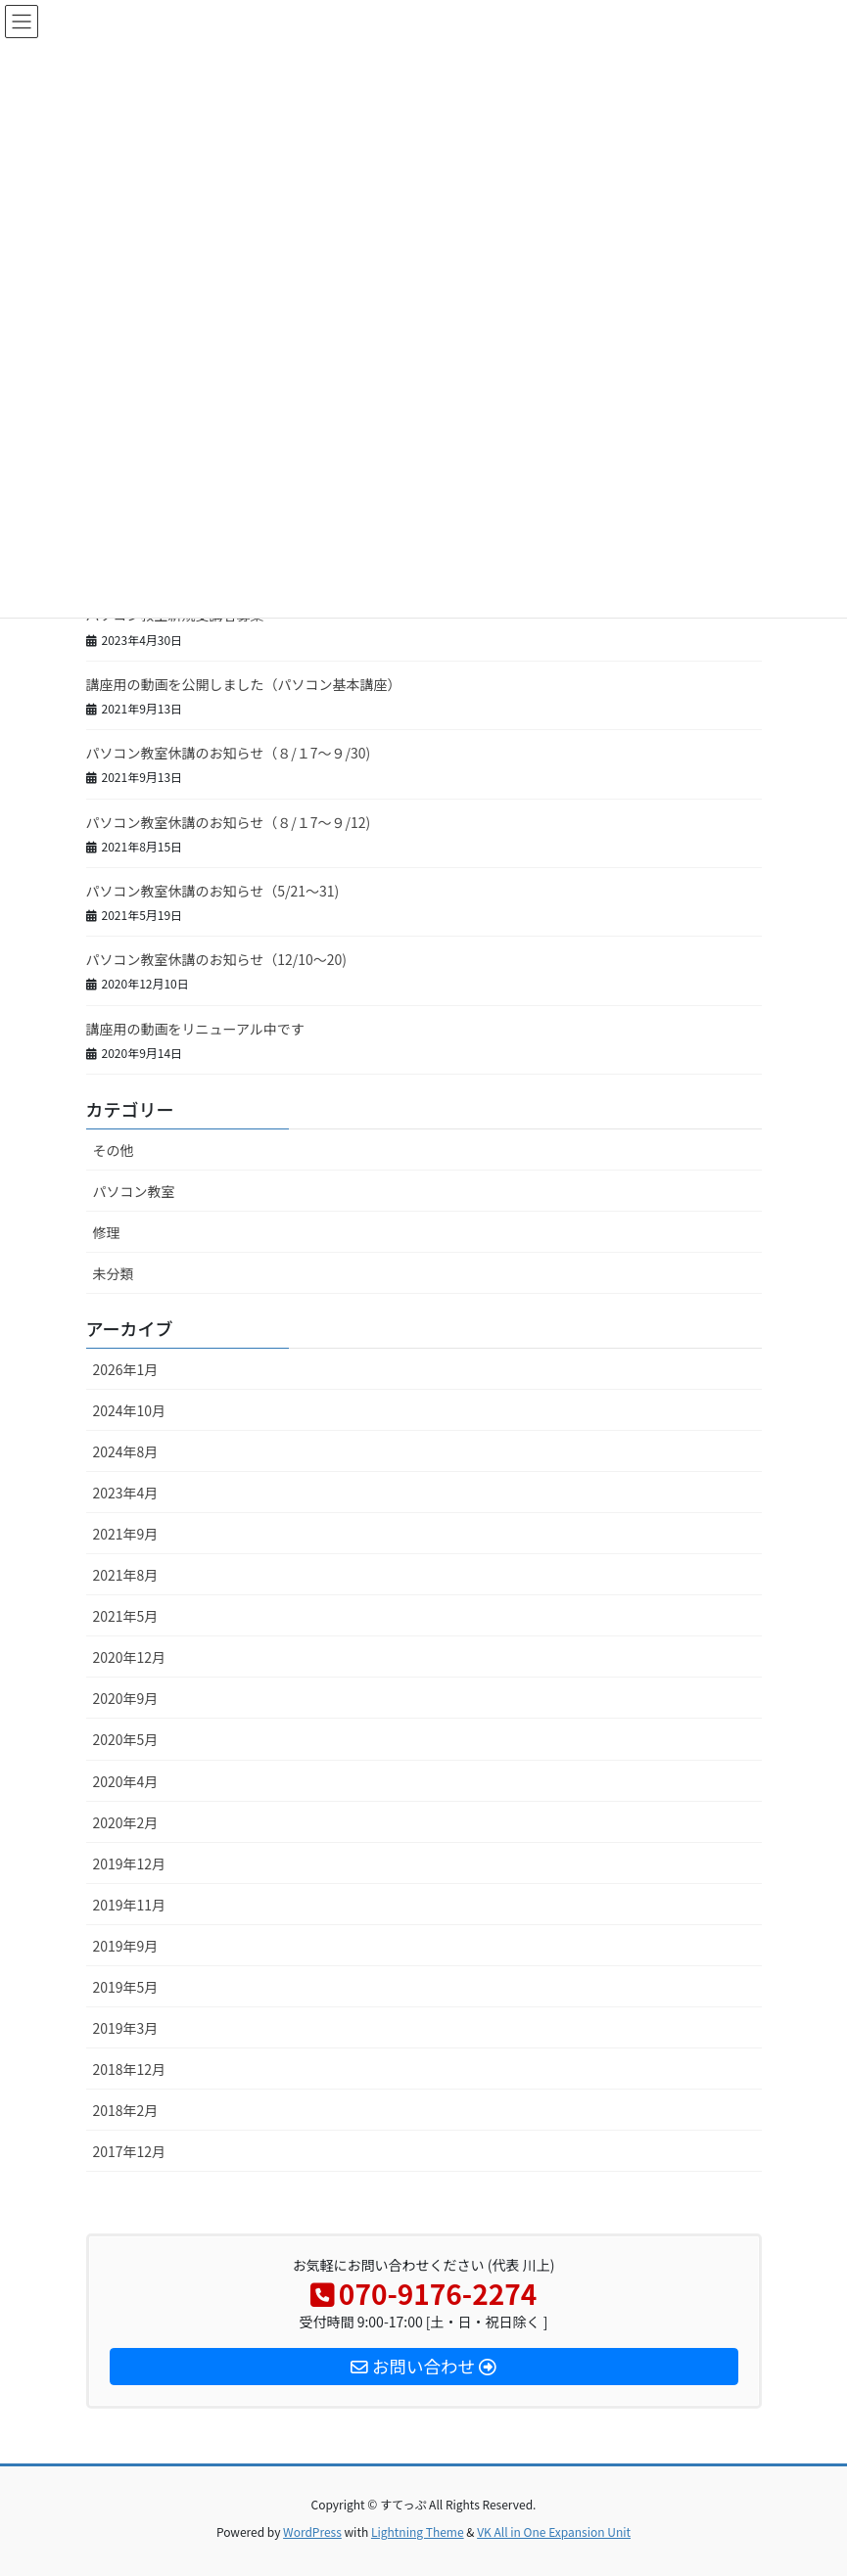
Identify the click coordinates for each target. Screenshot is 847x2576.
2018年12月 (129, 2069)
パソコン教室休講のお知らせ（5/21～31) (213, 890)
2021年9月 (126, 1533)
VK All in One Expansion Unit (554, 2531)
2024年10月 (129, 1410)
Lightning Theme (417, 2531)
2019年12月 (129, 1863)
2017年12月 (129, 2151)
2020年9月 (126, 1698)
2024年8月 (126, 1451)
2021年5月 (126, 1616)
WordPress (312, 2531)
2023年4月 (126, 1492)
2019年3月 (126, 2028)
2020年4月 (126, 1781)
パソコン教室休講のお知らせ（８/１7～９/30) (228, 752)
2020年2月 (126, 1822)
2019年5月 (126, 1987)
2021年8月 (126, 1575)
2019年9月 (126, 1945)
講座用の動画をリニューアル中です (195, 1028)
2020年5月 (126, 1739)
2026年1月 (126, 1369)
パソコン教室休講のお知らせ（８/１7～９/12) (228, 822)
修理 (106, 1232)
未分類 (113, 1273)
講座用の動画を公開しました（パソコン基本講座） (243, 684)
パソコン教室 (134, 1191)
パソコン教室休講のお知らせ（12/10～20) (217, 959)
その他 (113, 1150)
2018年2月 (126, 2110)
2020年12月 (129, 1657)
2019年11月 (129, 1904)
